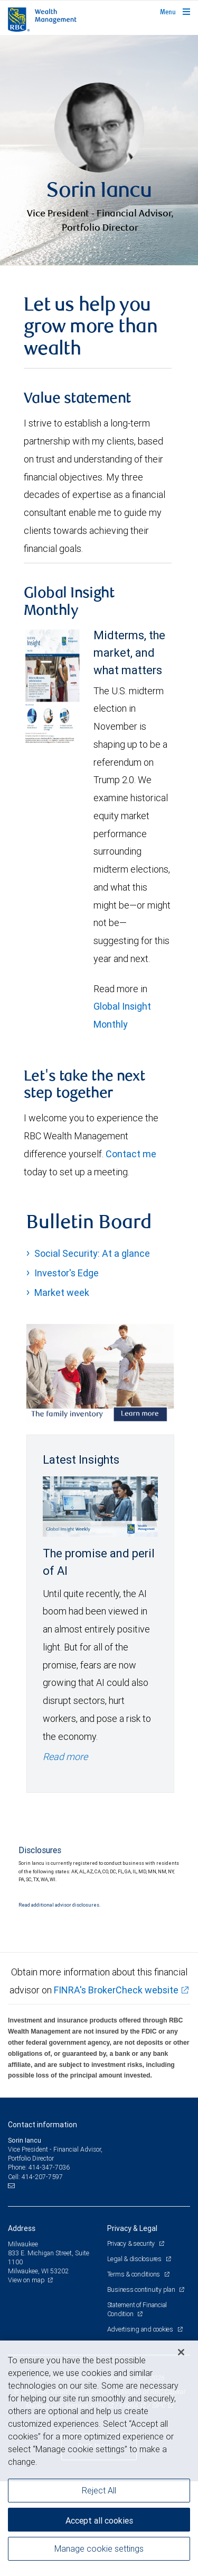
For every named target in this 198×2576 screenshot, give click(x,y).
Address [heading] (21, 2323)
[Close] (181, 2352)
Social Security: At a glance (92, 1348)
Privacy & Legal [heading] (132, 2323)
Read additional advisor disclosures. (59, 2000)
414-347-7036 (49, 2261)
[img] (99, 197)
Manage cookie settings (99, 2548)
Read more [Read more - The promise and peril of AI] (65, 1851)
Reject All (99, 2490)
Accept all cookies (99, 2520)
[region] (99, 2458)
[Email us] (12, 2280)
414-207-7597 (42, 2271)
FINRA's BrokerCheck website (116, 2085)
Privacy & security (131, 2338)
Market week (61, 1387)
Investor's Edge (66, 1368)
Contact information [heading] (42, 2219)
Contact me (131, 1248)
